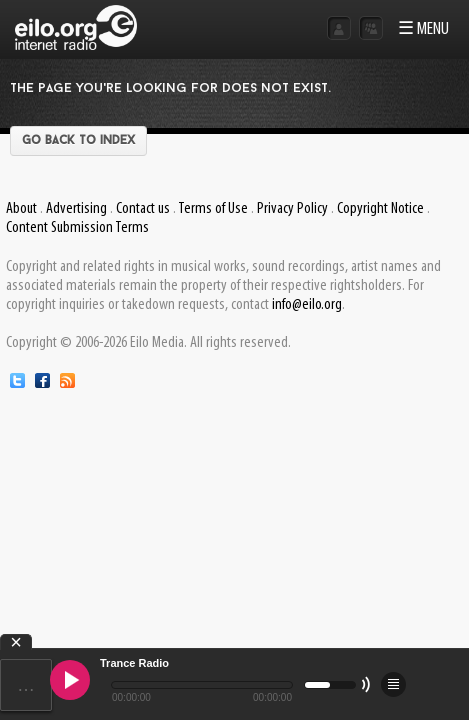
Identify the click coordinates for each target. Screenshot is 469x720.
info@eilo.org (307, 305)
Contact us (143, 209)
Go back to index (78, 141)
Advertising (76, 209)
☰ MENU (423, 29)
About (21, 209)
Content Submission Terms (77, 228)
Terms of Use (213, 209)
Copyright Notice (380, 209)
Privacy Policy (292, 209)
